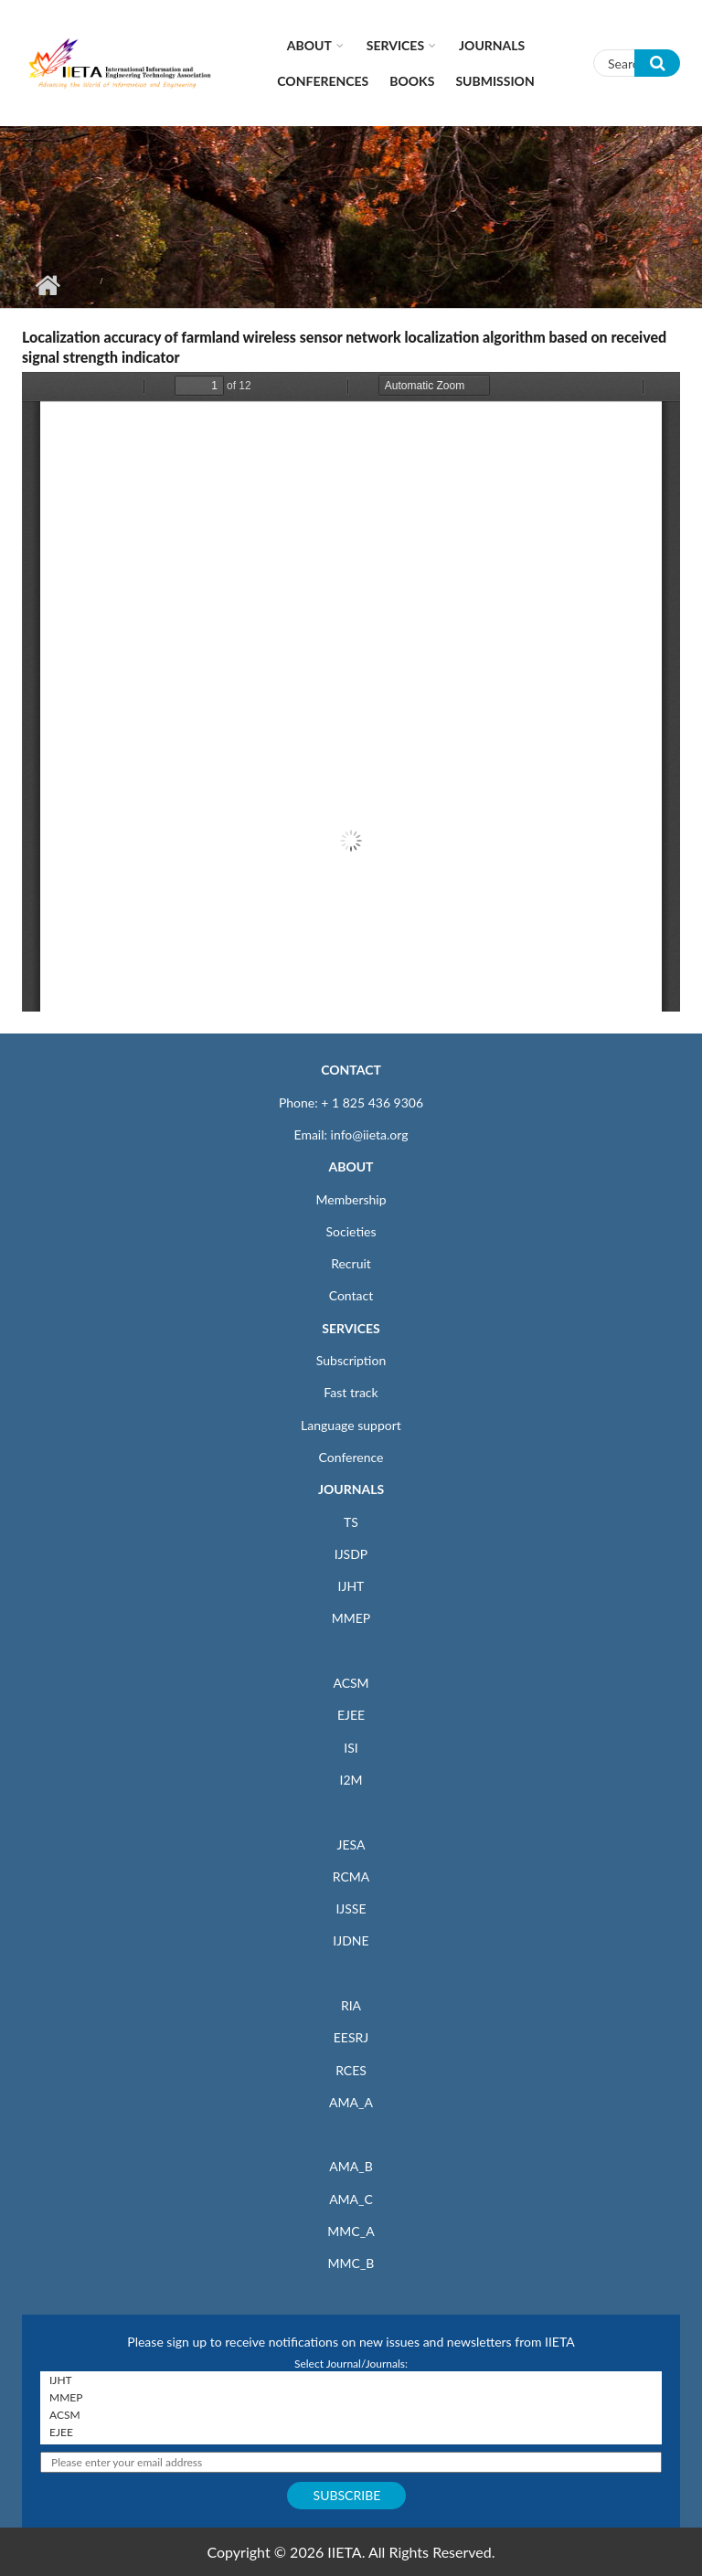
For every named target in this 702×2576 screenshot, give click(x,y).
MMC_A (350, 2231)
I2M (350, 1779)
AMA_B (350, 2166)
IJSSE (350, 1908)
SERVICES (350, 1328)
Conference (351, 1457)
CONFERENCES (322, 81)
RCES (351, 2070)
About (309, 45)
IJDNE (350, 1940)
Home (47, 285)
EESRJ (351, 2037)
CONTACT (351, 1069)
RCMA (351, 1876)
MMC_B (351, 2263)
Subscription (351, 1360)
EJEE (351, 1715)
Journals (492, 45)
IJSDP (351, 1554)
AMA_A (351, 2102)
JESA (351, 1844)
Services (395, 45)
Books (411, 81)
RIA (351, 2005)
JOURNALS (351, 1489)
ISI (350, 1747)
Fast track (351, 1392)
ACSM (350, 1683)
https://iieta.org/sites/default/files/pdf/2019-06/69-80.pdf (351, 692)
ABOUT (350, 1166)
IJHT (351, 1586)
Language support (351, 1425)
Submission (494, 81)
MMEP (351, 1618)
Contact (351, 1295)
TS (351, 1522)
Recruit (351, 1263)
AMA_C (351, 2199)
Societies (351, 1231)
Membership (350, 1199)
